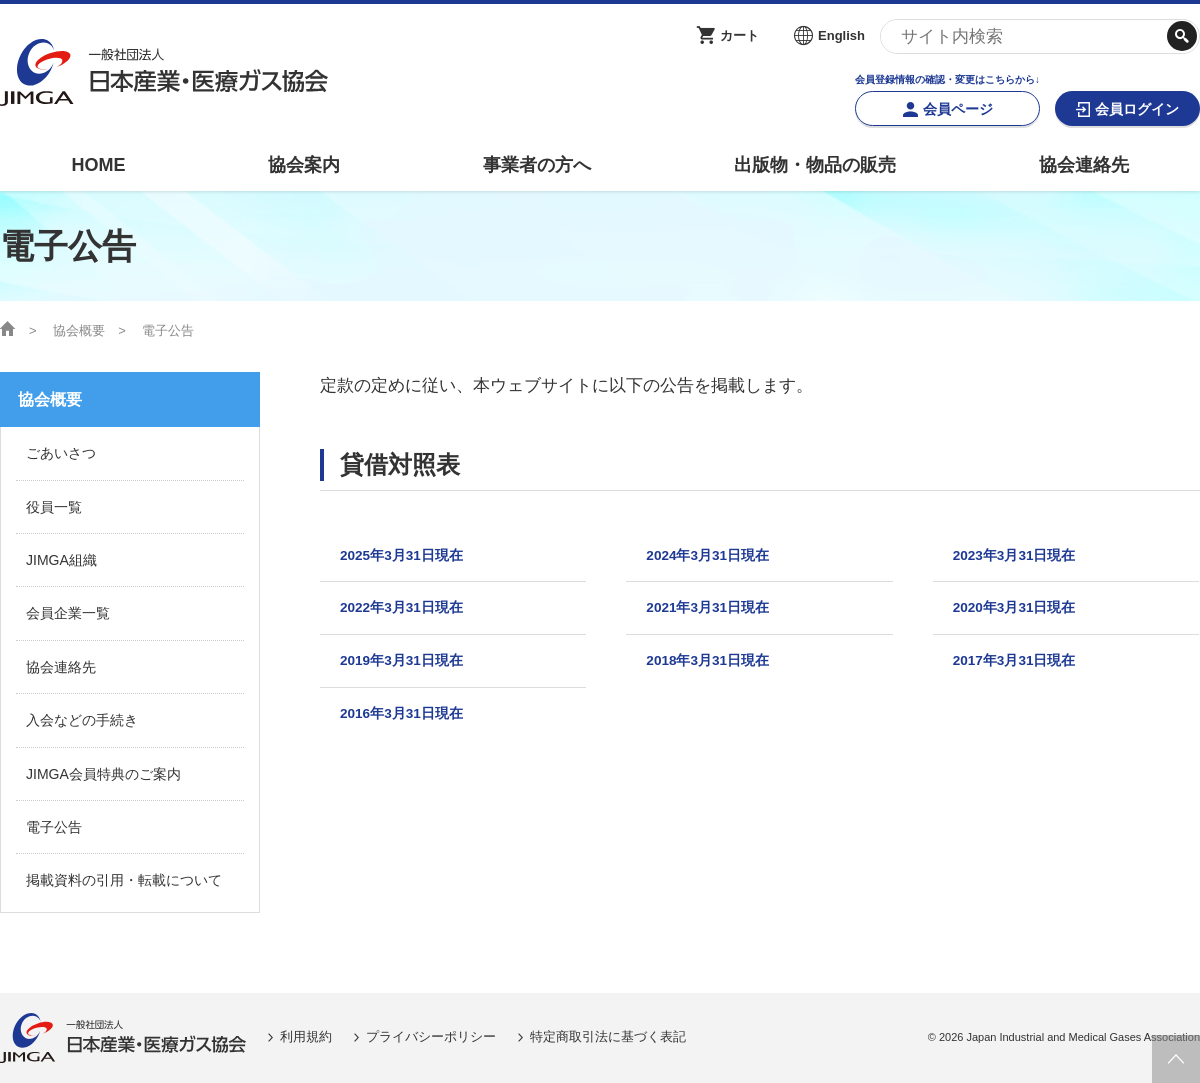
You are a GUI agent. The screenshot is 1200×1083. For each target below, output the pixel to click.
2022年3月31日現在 (411, 613)
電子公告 (54, 827)
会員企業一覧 (68, 613)
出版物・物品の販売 (815, 165)
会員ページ (958, 109)
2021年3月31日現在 (717, 613)
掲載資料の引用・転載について (124, 880)
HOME (98, 165)
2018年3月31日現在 (717, 670)
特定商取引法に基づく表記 (608, 1036)
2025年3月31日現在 (411, 557)
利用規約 (306, 1036)
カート (739, 35)
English (841, 35)
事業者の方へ (537, 165)
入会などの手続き (82, 720)
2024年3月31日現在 (717, 557)
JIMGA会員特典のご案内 (103, 774)
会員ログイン (1137, 109)
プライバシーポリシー (431, 1036)
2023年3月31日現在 (1024, 557)
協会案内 (304, 165)
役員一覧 (54, 507)
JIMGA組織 (61, 560)
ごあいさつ (61, 453)
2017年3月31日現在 (1024, 670)
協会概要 (79, 330)
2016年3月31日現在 (411, 727)
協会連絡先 (1084, 165)
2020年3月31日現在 (1024, 613)
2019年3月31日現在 (411, 670)
